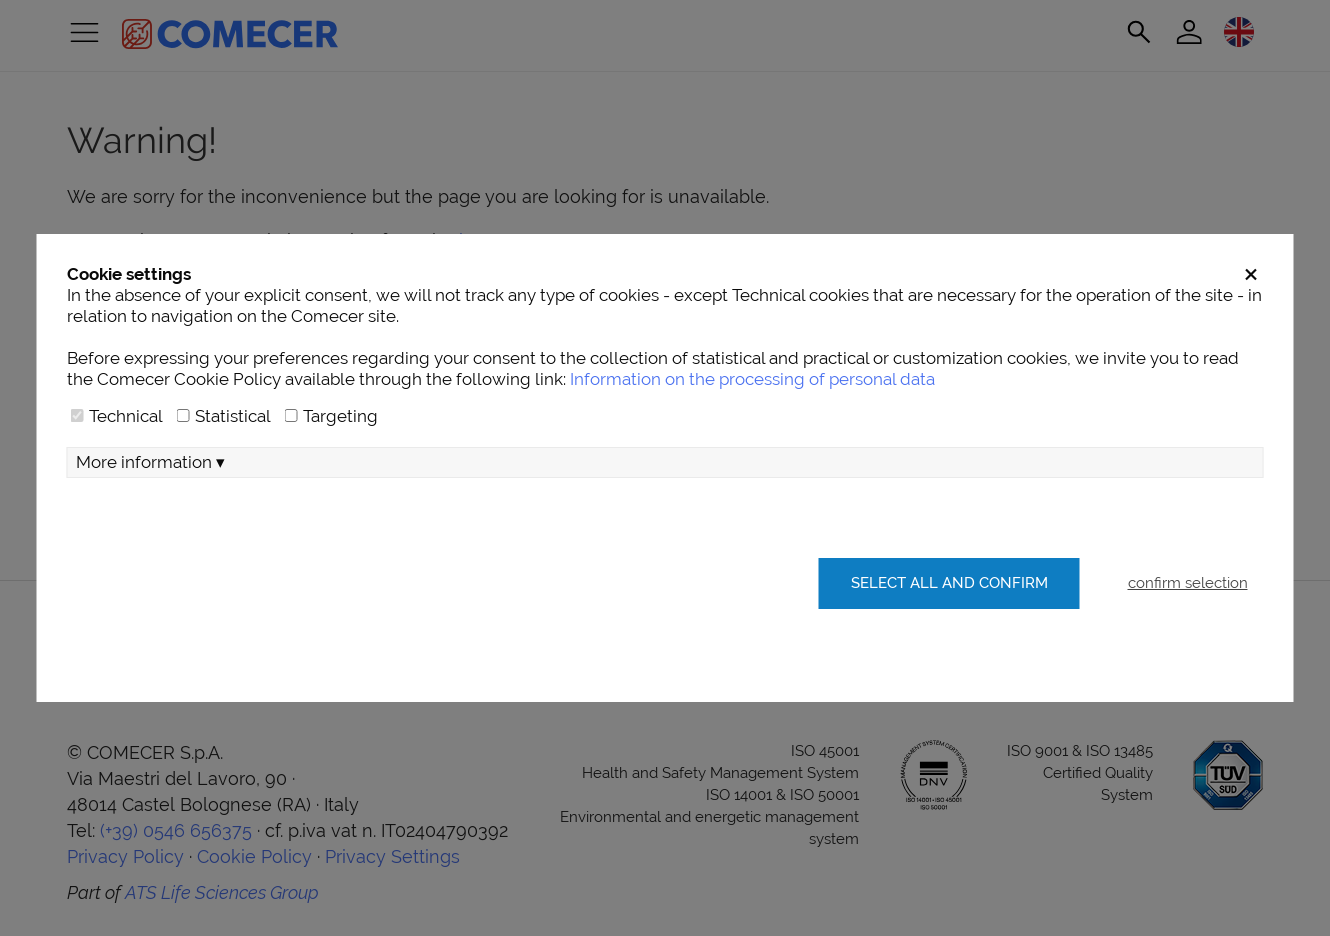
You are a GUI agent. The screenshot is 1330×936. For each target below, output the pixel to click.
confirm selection (1188, 582)
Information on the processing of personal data (752, 379)
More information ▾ (150, 462)
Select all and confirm (949, 582)
